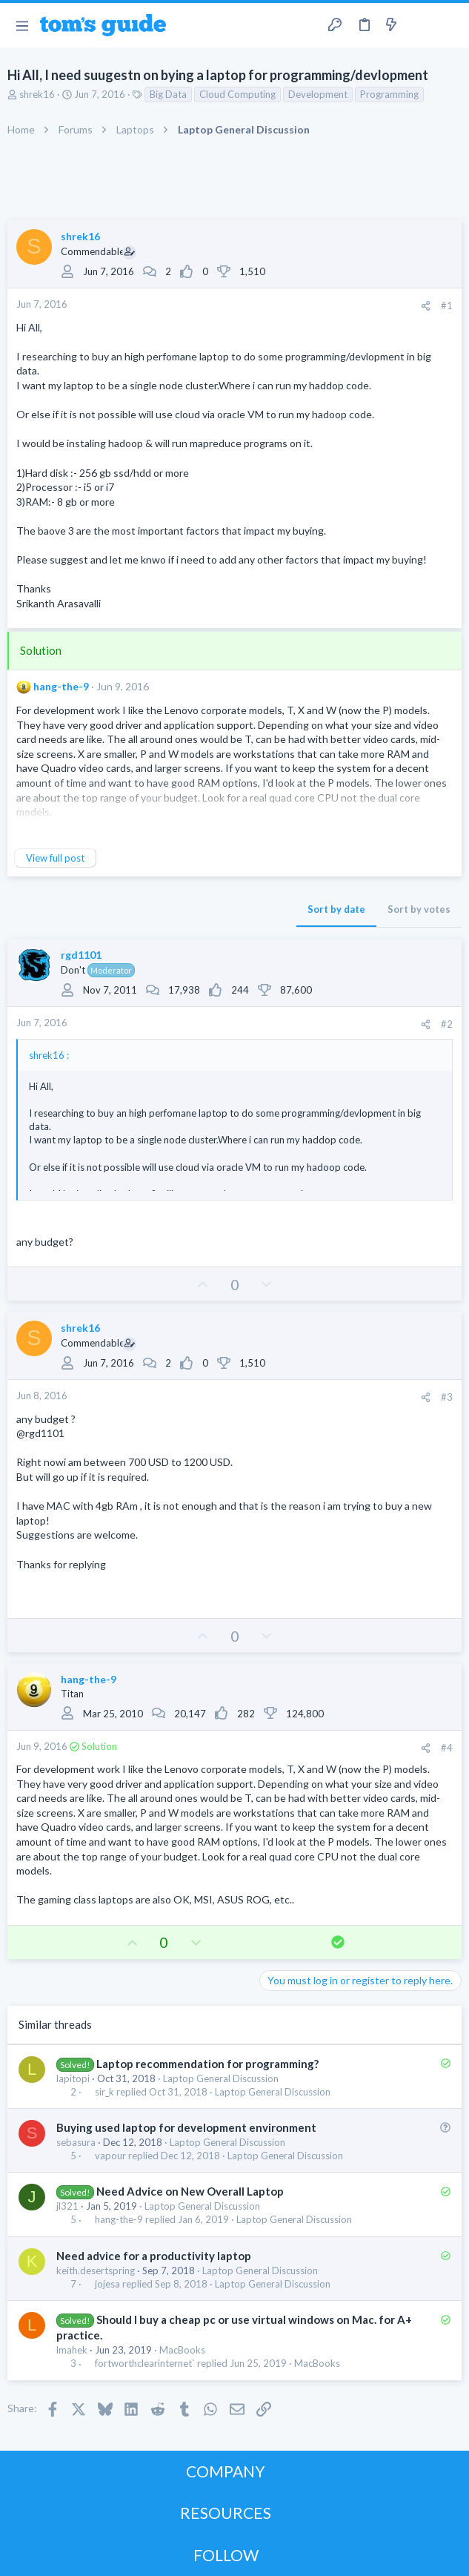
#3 (447, 1397)
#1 (447, 305)
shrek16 (37, 94)
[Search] (449, 25)
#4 (447, 1748)
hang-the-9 (61, 686)
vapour (110, 2156)
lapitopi (73, 2078)
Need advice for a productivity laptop (153, 2255)
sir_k (104, 2092)
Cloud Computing (237, 94)
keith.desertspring (95, 2270)
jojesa (107, 2284)
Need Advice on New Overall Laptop (190, 2191)
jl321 (67, 2206)
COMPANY (225, 2471)
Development (317, 94)
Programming (389, 94)
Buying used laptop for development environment (186, 2127)
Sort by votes (418, 909)
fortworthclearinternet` (145, 2363)
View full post (55, 858)
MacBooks (182, 2350)
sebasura (76, 2142)
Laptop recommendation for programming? (207, 2063)
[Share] (426, 306)
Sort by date (336, 909)
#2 (447, 1024)
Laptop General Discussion (221, 2078)
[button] (21, 25)
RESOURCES (225, 2512)
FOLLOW (226, 2555)
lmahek (71, 2350)
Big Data (168, 94)
